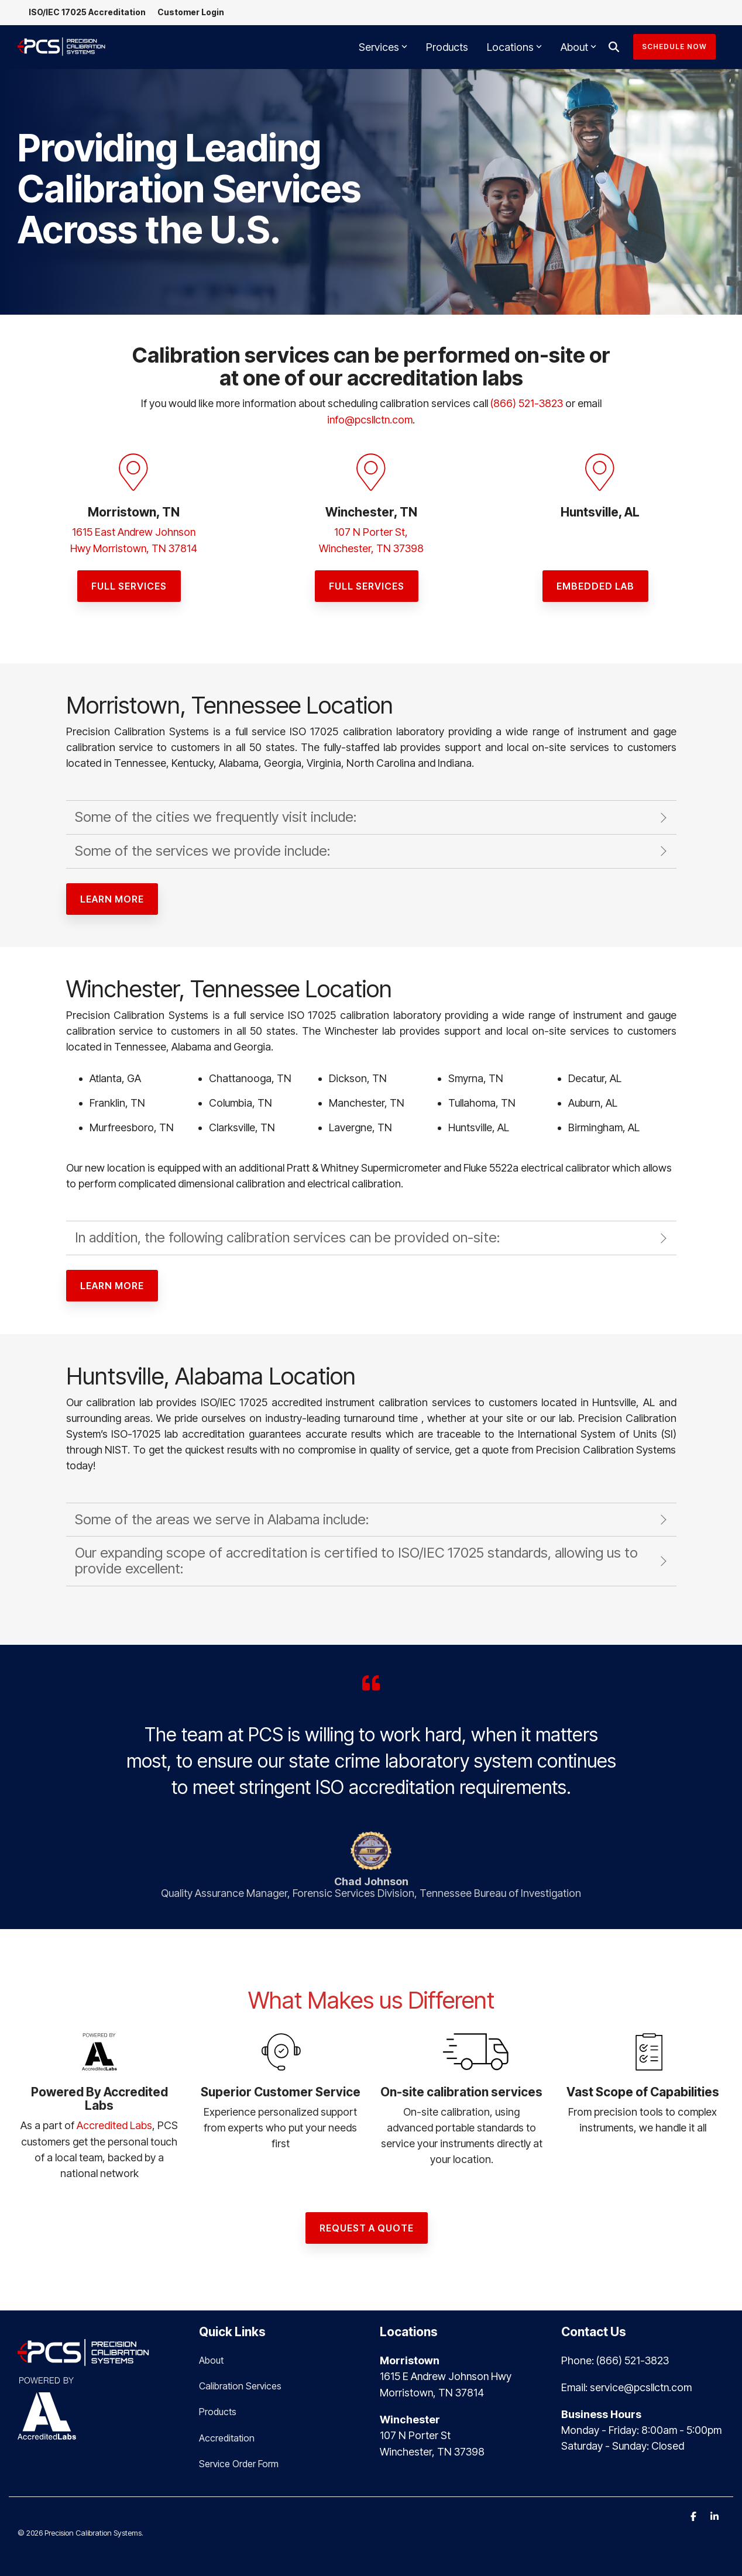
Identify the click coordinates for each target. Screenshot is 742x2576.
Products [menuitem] (217, 2409)
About (578, 47)
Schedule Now (674, 47)
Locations (514, 47)
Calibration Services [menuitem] (240, 2383)
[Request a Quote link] (366, 2226)
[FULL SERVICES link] (129, 584)
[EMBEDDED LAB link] (595, 584)
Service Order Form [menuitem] (239, 2461)
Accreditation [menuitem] (227, 2435)
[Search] (613, 47)
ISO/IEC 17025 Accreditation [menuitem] (87, 13)
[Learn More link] (112, 897)
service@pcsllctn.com (641, 2384)
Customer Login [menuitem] (191, 13)
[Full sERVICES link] (366, 584)
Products (447, 47)
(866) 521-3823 (526, 403)
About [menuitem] (211, 2358)
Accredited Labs (114, 2124)
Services (383, 47)
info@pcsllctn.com (370, 419)
